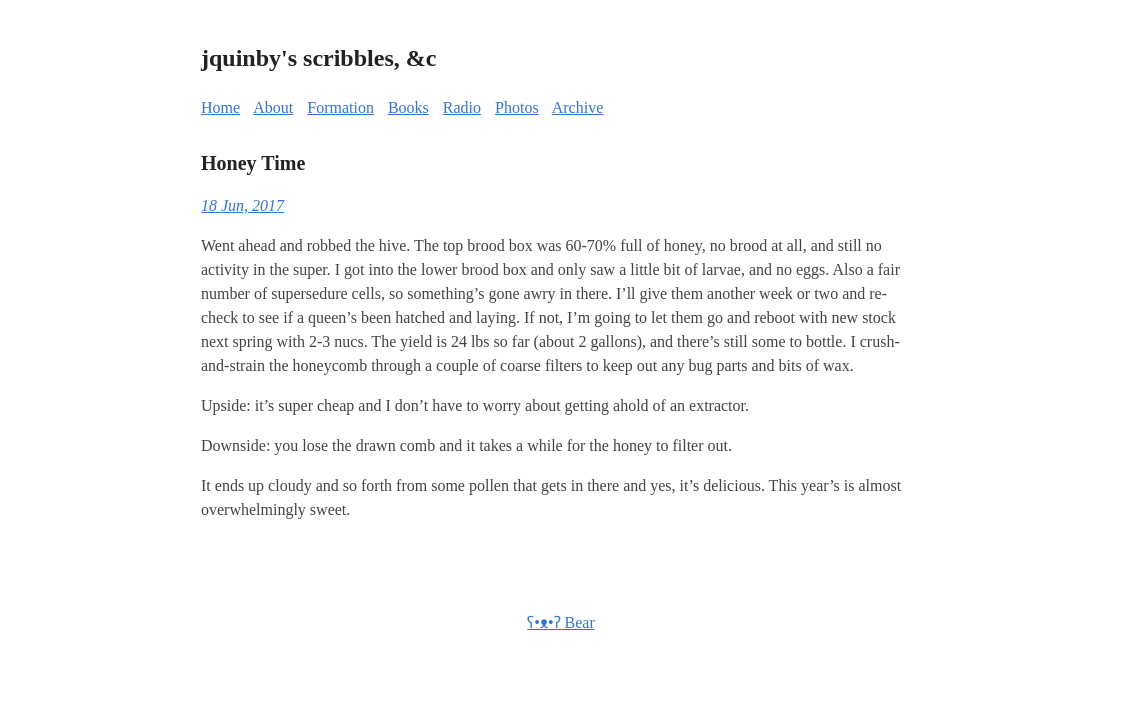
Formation (340, 107)
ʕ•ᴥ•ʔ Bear (560, 622)
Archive (578, 107)
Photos (517, 107)
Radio (462, 107)
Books (408, 107)
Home (220, 107)
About (273, 107)
